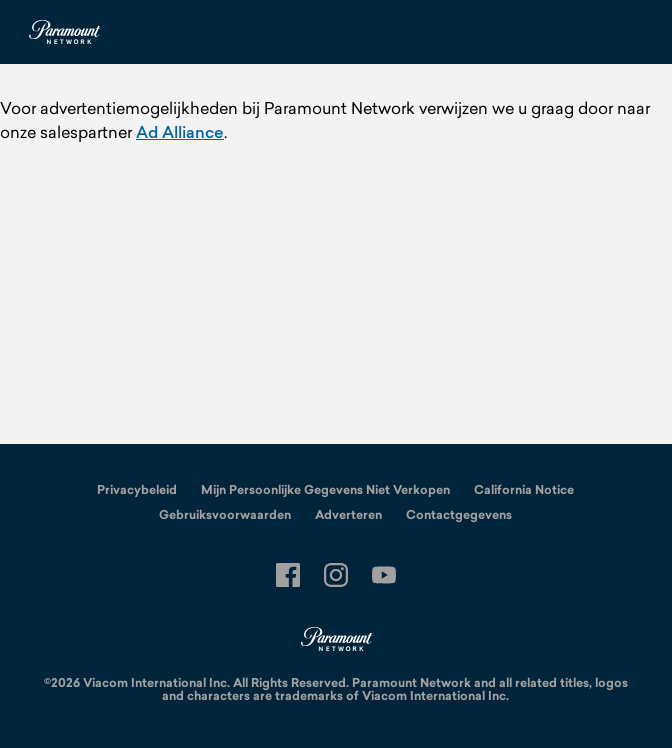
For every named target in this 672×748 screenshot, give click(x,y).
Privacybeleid (137, 490)
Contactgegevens (459, 515)
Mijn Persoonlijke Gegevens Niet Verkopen (325, 490)
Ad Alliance (180, 132)
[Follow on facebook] (288, 575)
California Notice (524, 490)
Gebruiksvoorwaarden (225, 515)
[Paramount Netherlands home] (64, 32)
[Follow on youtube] (384, 575)
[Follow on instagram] (336, 575)
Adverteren (348, 515)
